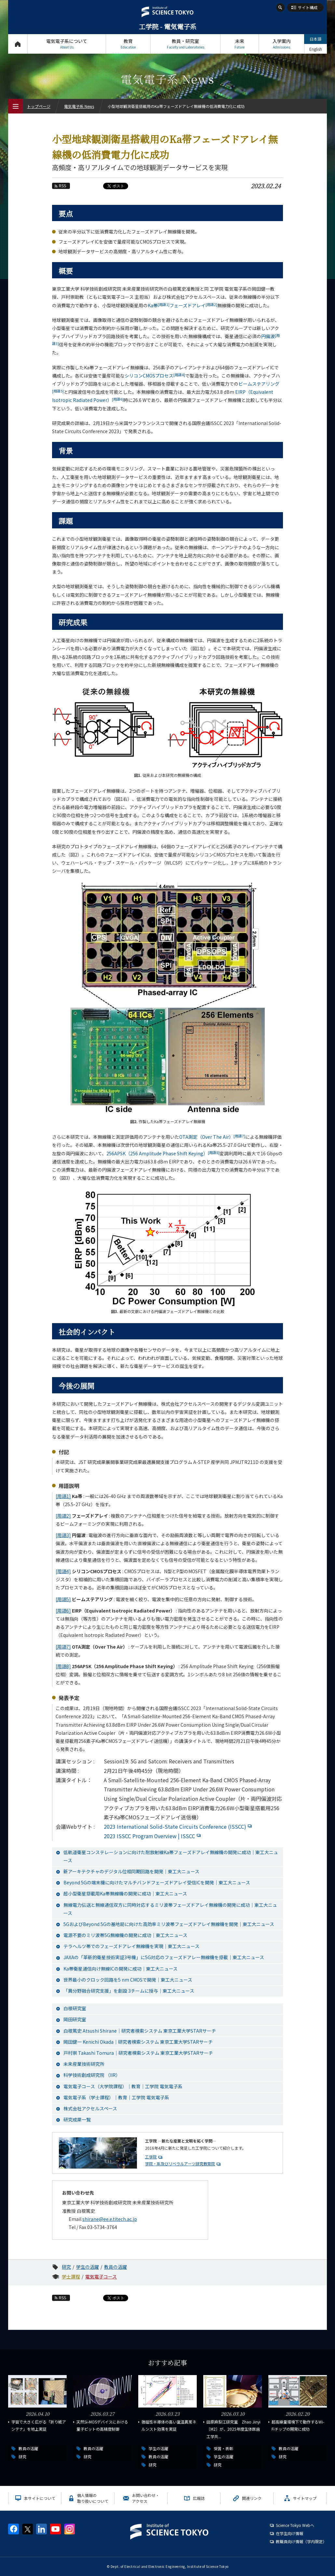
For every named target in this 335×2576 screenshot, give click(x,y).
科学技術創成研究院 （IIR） (91, 2075)
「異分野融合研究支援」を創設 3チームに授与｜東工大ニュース (128, 1990)
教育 (128, 44)
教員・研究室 (185, 44)
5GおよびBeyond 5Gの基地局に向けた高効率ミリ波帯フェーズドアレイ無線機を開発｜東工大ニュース (168, 1924)
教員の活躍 (115, 2267)
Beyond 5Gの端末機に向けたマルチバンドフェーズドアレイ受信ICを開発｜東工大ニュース (156, 1882)
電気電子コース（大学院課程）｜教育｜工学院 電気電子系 (122, 2086)
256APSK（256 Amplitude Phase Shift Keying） (163, 1153)
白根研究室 (74, 2008)
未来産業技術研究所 (83, 2064)
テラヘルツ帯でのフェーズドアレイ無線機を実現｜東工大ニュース (131, 1946)
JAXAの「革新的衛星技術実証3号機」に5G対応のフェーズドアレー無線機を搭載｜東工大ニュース (163, 1957)
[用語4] (63, 1571)
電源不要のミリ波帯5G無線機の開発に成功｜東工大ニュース (125, 1935)
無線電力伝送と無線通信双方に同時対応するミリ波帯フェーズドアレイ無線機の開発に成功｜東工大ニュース (170, 1909)
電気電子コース (101, 2276)
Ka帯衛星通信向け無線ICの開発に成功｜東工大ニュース (120, 1968)
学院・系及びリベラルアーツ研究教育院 (180, 2163)
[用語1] (63, 1496)
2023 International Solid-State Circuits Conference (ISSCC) (178, 1826)
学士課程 (71, 2276)
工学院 (151, 2156)
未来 (240, 44)
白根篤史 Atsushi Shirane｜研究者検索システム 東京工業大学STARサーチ (139, 2030)
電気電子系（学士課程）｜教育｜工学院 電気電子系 (116, 2097)
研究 (66, 2267)
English (315, 49)
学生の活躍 (87, 2267)
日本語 (315, 39)
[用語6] (63, 1610)
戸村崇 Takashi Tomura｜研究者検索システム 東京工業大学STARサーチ (138, 2053)
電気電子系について (67, 44)
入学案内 (281, 44)
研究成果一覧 (77, 2119)
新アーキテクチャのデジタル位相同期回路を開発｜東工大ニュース (131, 1871)
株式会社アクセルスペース (90, 2108)
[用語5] (63, 1599)
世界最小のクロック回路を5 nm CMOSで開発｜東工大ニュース (127, 1979)
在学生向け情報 (289, 2533)
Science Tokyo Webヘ (295, 2525)
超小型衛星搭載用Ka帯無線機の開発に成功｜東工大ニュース (125, 1893)
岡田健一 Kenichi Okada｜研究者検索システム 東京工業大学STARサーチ (138, 2041)
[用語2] (63, 1515)
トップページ (17, 44)
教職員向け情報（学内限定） (301, 2541)
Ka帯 (158, 305)
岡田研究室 (74, 2019)
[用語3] (63, 1535)
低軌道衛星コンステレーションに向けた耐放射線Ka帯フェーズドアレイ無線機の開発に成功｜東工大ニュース (170, 1856)
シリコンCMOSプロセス (155, 375)
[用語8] (63, 1666)
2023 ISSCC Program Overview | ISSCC (153, 1836)
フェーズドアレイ (193, 305)
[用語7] (63, 1646)
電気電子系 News (79, 106)
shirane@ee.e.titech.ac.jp (109, 2219)
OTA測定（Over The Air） (212, 1137)
